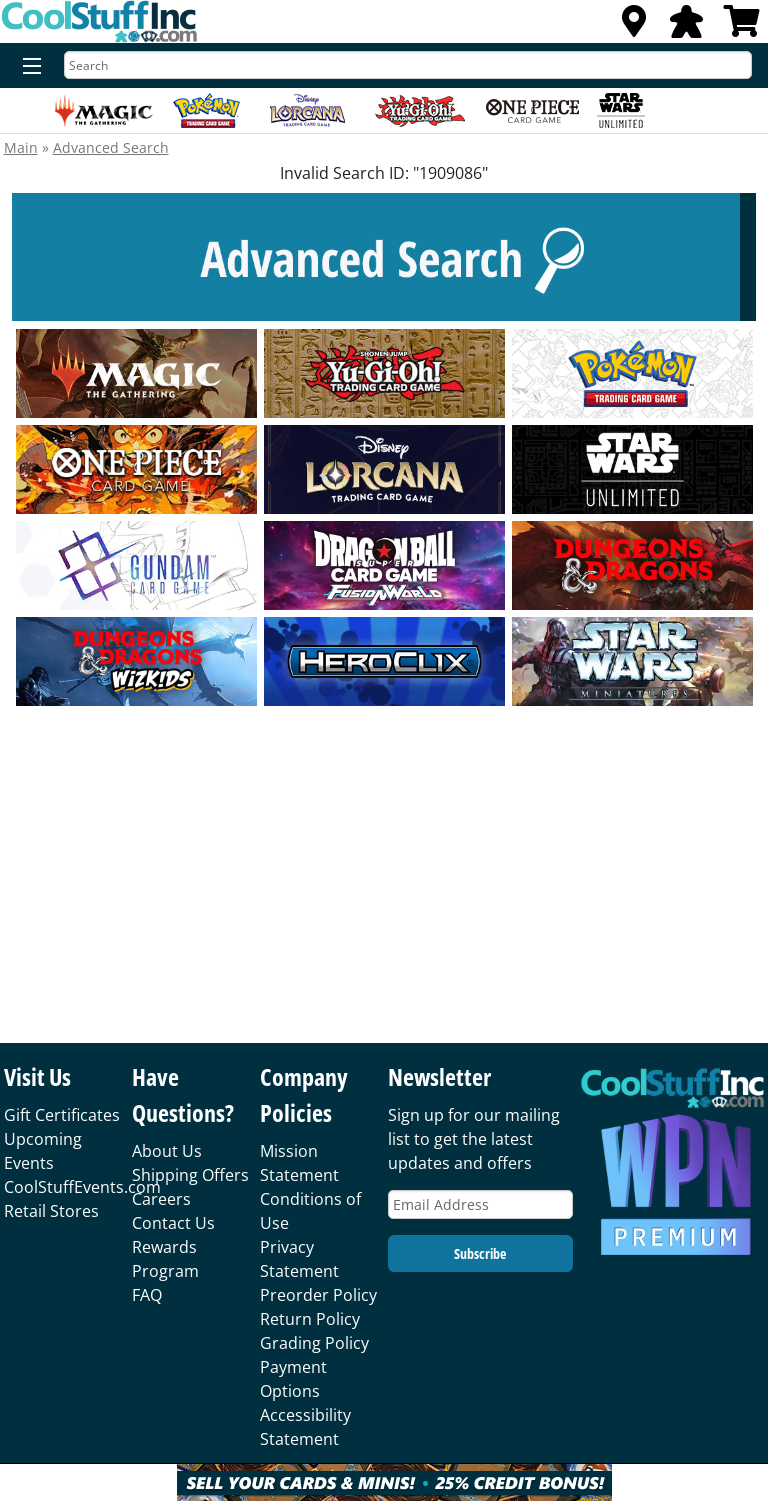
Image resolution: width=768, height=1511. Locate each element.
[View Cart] (742, 27)
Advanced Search (111, 147)
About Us (167, 1151)
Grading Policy (314, 1343)
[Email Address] (480, 1204)
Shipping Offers (190, 1175)
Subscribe (480, 1253)
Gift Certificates (62, 1115)
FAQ (147, 1295)
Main (21, 147)
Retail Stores (51, 1211)
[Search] (408, 65)
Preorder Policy (318, 1295)
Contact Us (173, 1223)
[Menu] (27, 67)
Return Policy (310, 1319)
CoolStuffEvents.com (82, 1187)
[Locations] (634, 27)
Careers (161, 1199)
